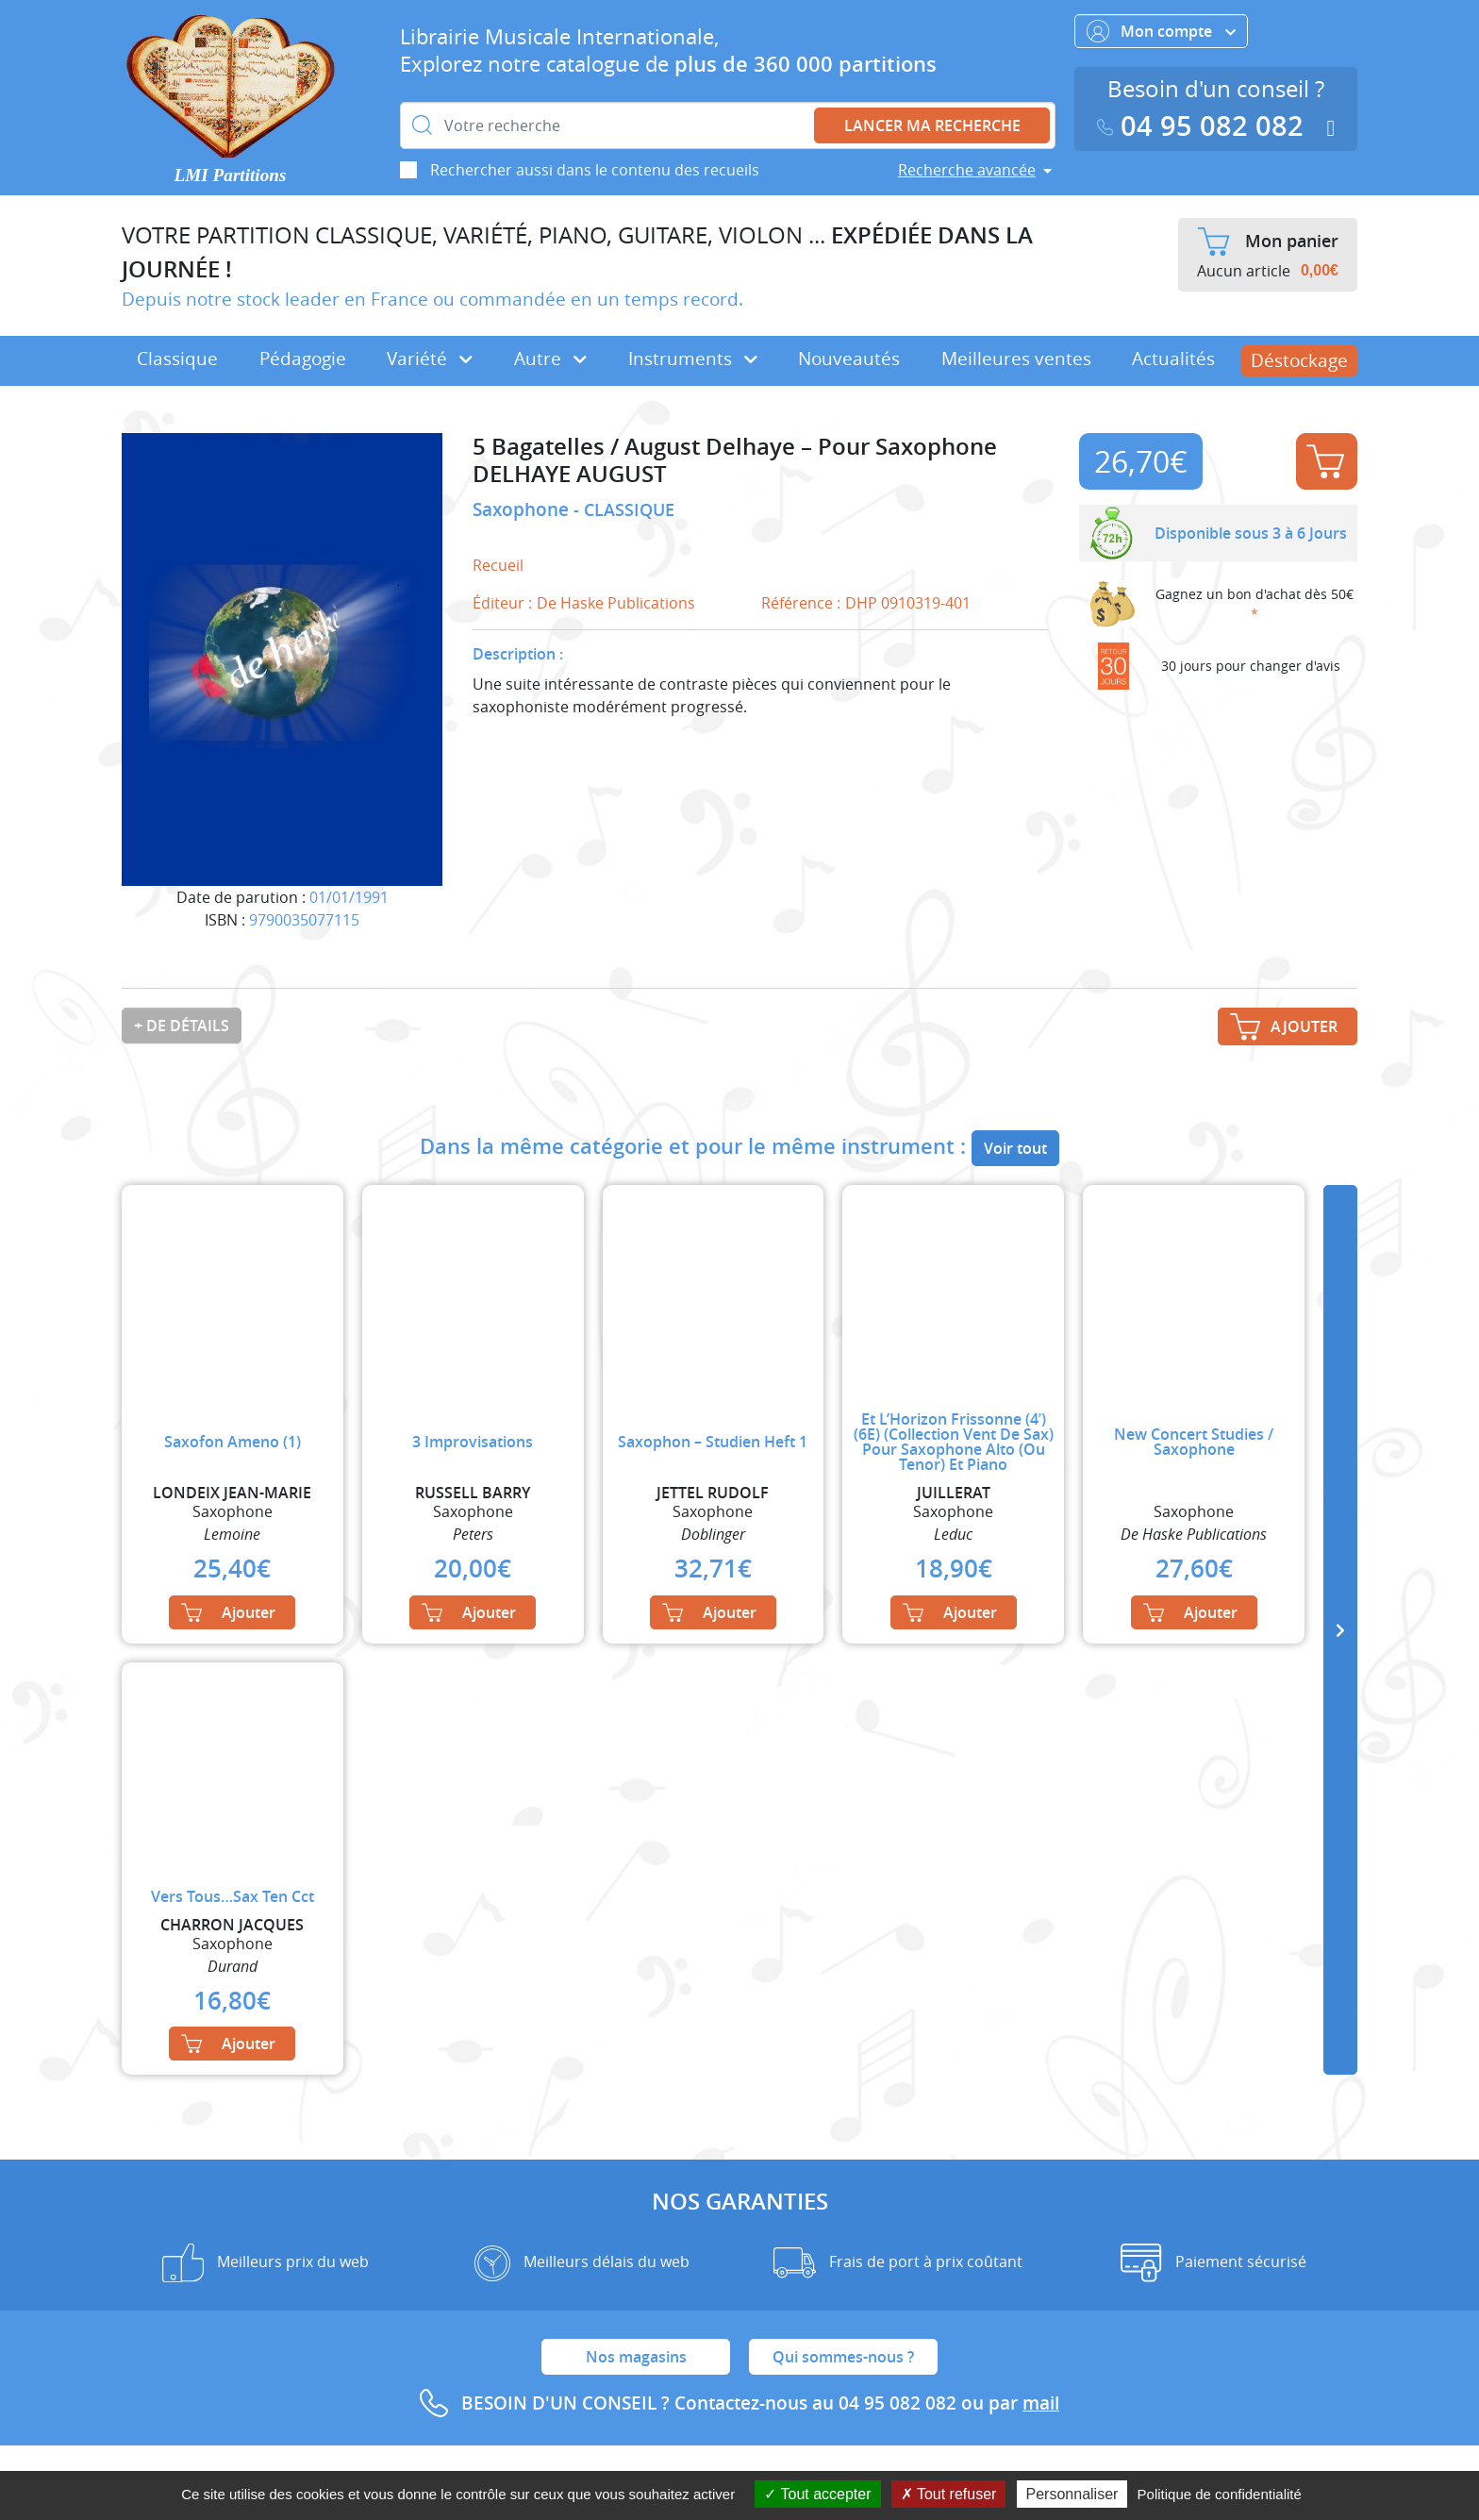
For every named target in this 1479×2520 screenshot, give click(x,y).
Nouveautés (849, 358)
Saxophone (523, 509)
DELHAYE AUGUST (570, 474)
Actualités (1173, 358)
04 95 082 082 (1204, 126)
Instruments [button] (692, 358)
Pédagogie (302, 358)
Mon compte (1161, 31)
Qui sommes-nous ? (843, 2356)
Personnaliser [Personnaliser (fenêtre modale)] (1072, 2494)
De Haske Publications (616, 602)
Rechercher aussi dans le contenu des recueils (594, 169)
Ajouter (1325, 461)
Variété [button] (430, 358)
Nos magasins (636, 2356)
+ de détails (181, 1025)
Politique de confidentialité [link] (1220, 2494)
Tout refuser (949, 2494)
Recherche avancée (967, 169)
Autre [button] (550, 358)
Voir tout (1015, 1148)
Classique (177, 358)
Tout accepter (817, 2494)
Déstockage (1299, 360)
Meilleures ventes (1016, 358)
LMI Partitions (230, 175)
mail (1040, 2403)
